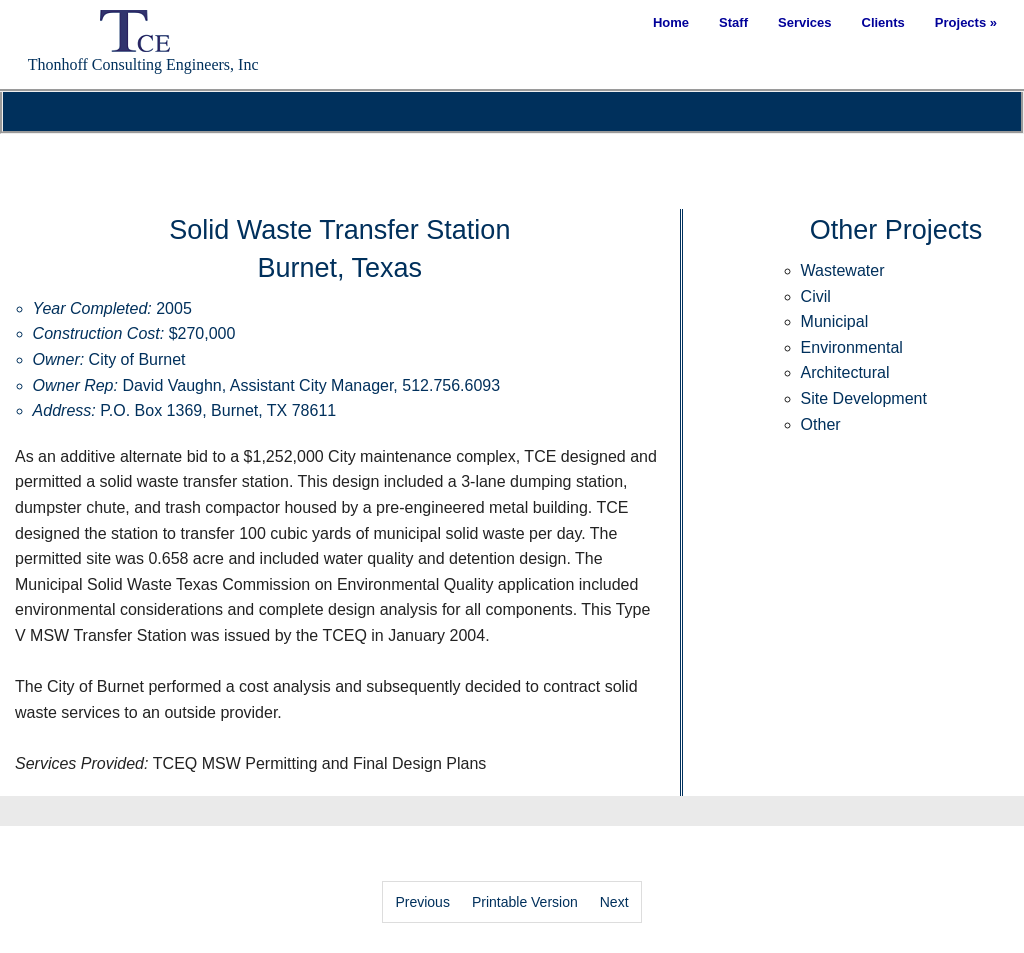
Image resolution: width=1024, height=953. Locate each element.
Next (614, 902)
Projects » (966, 22)
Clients (883, 22)
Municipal (835, 321)
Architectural (845, 372)
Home (671, 22)
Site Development (864, 398)
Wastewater (843, 270)
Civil (816, 296)
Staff (733, 22)
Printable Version (525, 902)
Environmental (852, 347)
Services (805, 22)
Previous (422, 902)
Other (821, 424)
